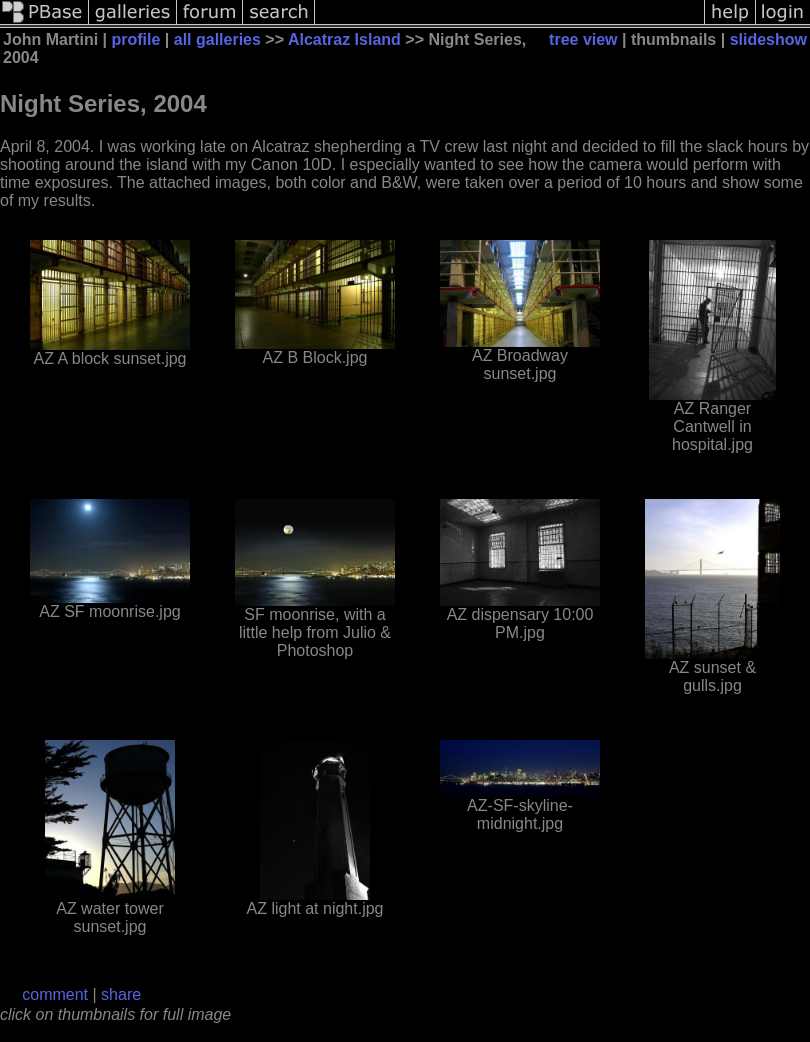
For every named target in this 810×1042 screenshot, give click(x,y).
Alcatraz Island (344, 39)
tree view (583, 39)
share (121, 994)
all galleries (217, 39)
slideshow (768, 39)
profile (135, 39)
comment (55, 994)
